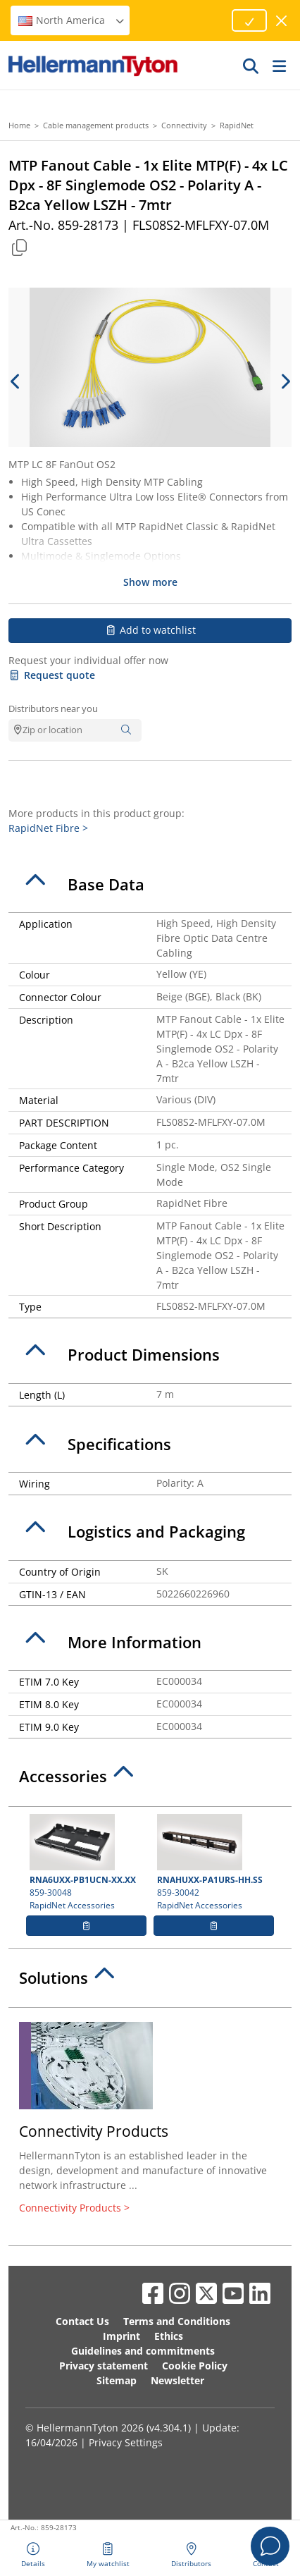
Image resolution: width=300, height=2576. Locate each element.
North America (71, 20)
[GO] (251, 65)
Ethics (168, 2336)
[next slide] (284, 381)
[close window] (282, 21)
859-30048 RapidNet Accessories (86, 1862)
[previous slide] (15, 381)
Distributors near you (53, 708)
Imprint (121, 2336)
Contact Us (82, 2321)
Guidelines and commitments (143, 2350)
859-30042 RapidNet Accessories (213, 1862)
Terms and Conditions (176, 2321)
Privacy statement (103, 2365)
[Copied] (19, 247)
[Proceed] (249, 20)
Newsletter (177, 2380)
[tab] (150, 885)
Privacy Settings (126, 2442)
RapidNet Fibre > (48, 828)
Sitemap (116, 2380)
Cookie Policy (194, 2365)
